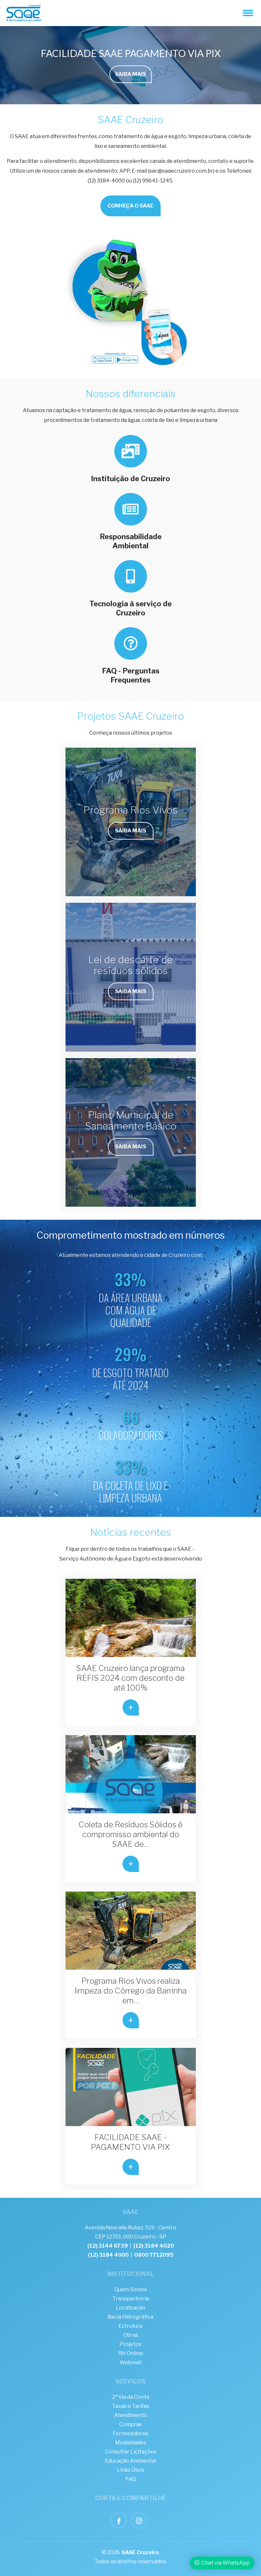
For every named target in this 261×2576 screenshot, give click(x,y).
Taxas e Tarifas (130, 2406)
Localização (130, 2308)
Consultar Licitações (130, 2452)
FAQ (130, 2479)
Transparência (130, 2298)
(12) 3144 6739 (107, 2246)
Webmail (130, 2362)
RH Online (130, 2353)
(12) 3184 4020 (153, 2246)
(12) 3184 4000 (108, 2255)
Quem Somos (130, 2289)
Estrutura (130, 2326)
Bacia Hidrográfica (130, 2317)
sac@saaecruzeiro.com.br (181, 171)
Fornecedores (130, 2433)
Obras (130, 2335)
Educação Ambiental (130, 2461)
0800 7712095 (153, 2255)
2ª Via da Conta (130, 2397)
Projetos (130, 2344)
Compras (130, 2424)
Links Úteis (130, 2470)
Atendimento (130, 2415)
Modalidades (130, 2442)
